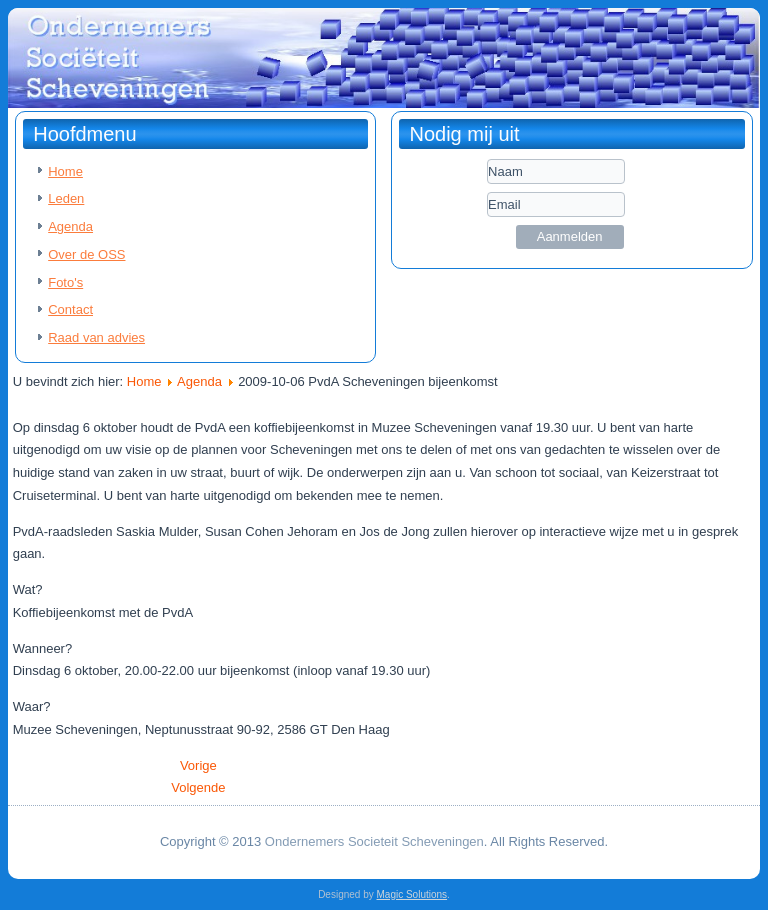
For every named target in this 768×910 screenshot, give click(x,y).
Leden (66, 198)
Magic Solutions (412, 894)
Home (65, 171)
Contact (70, 309)
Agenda (70, 226)
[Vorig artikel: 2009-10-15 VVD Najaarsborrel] (198, 765)
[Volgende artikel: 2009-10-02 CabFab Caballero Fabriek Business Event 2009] (198, 787)
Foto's (65, 282)
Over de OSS (86, 254)
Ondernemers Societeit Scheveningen (374, 841)
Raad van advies (96, 337)
